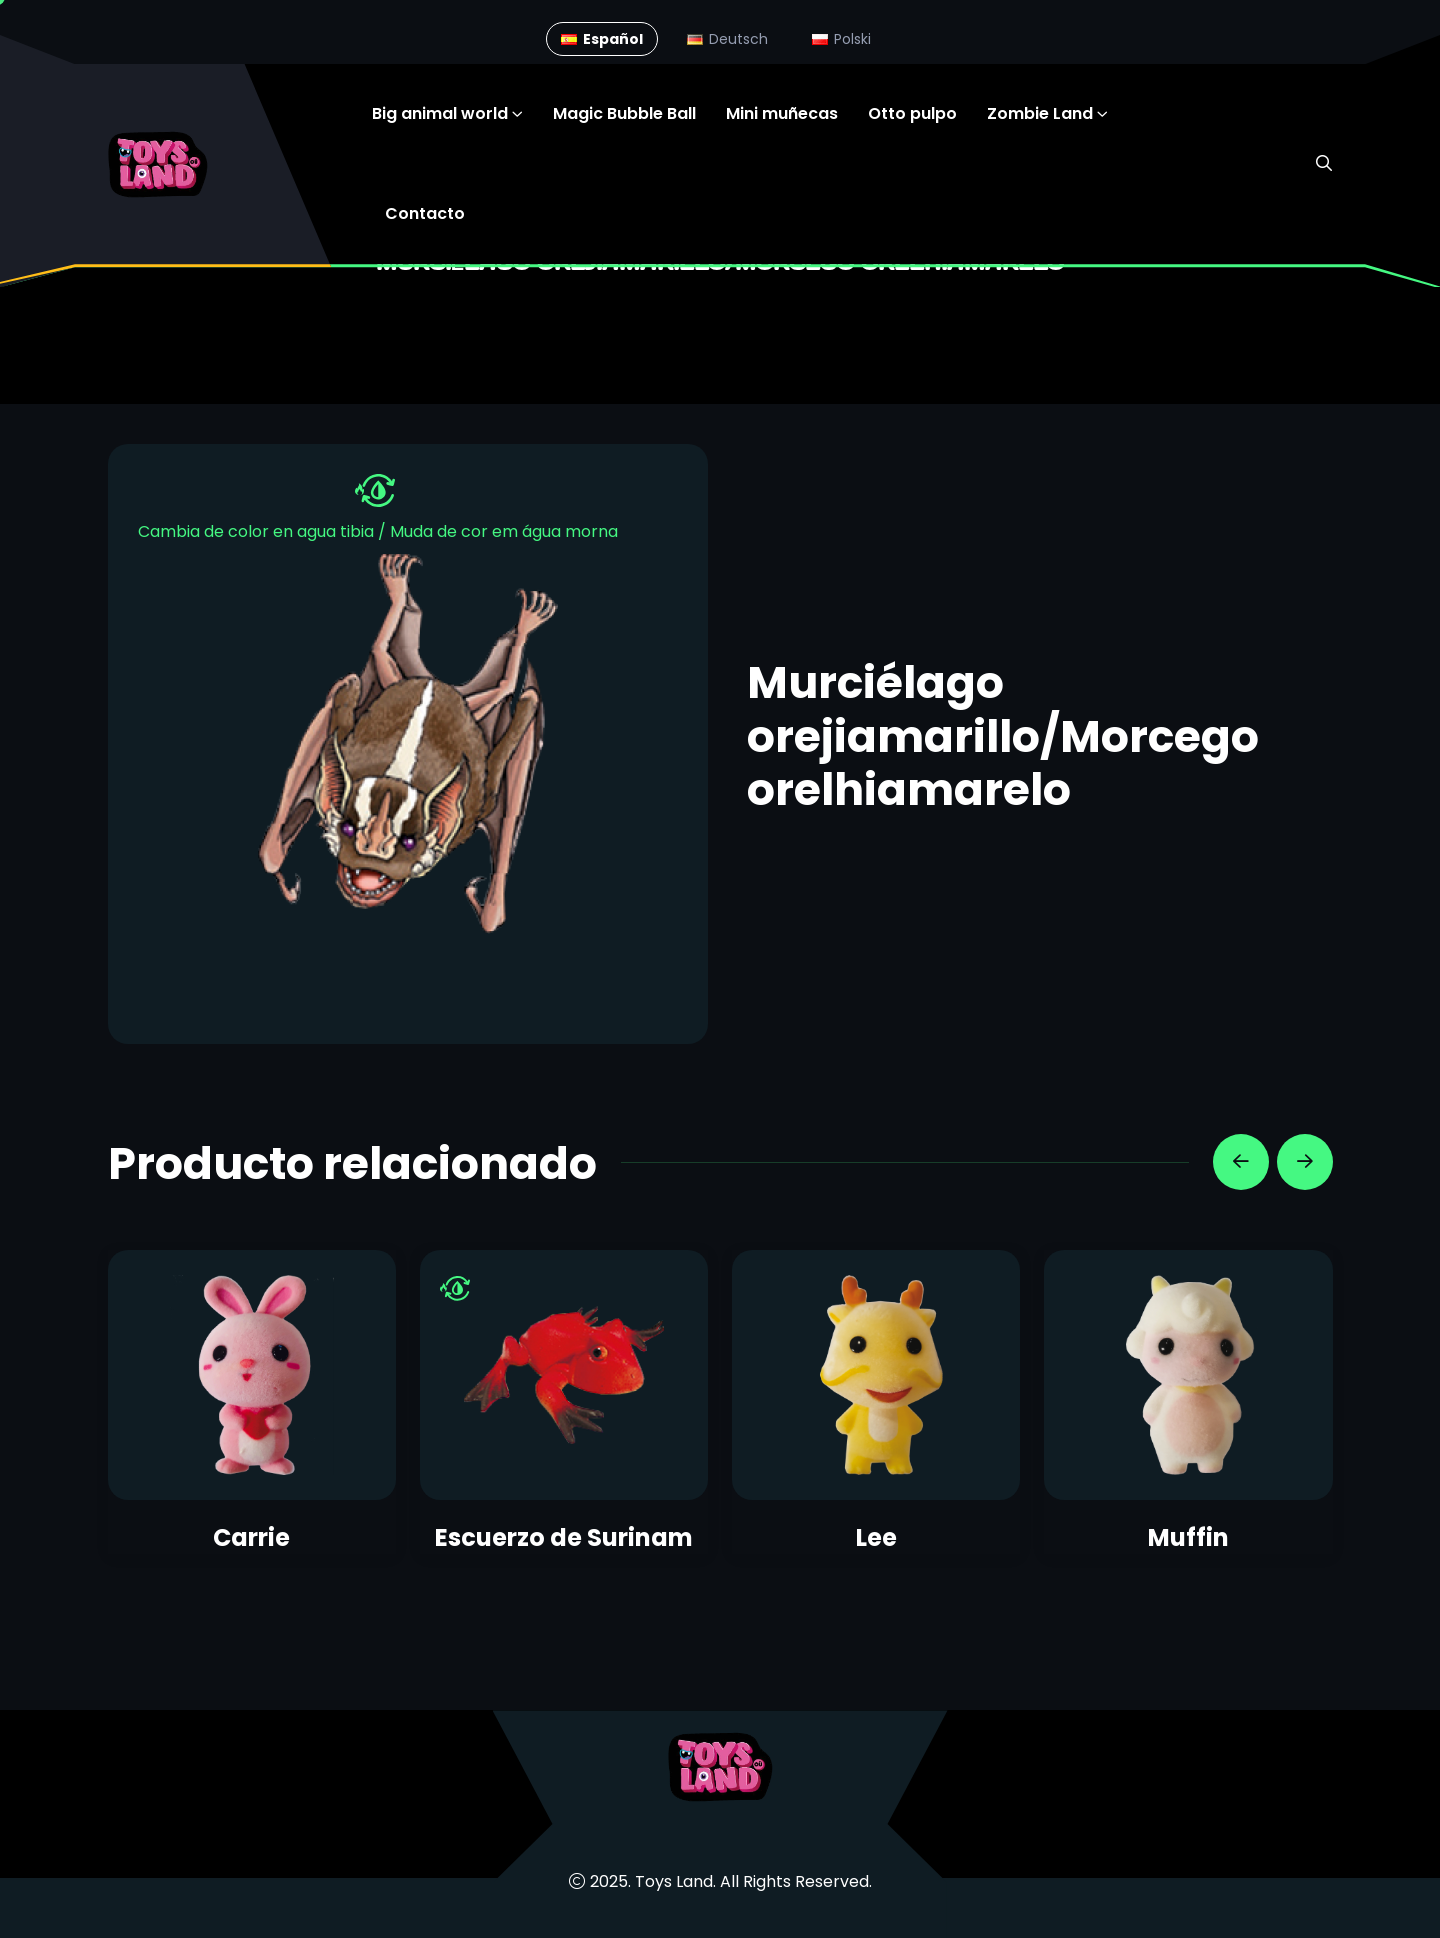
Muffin (1188, 1537)
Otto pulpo (912, 113)
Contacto (425, 213)
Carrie (251, 1537)
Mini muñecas (782, 113)
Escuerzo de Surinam (564, 1537)
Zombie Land (1040, 113)
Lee (876, 1537)
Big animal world (440, 113)
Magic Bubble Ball (624, 113)
